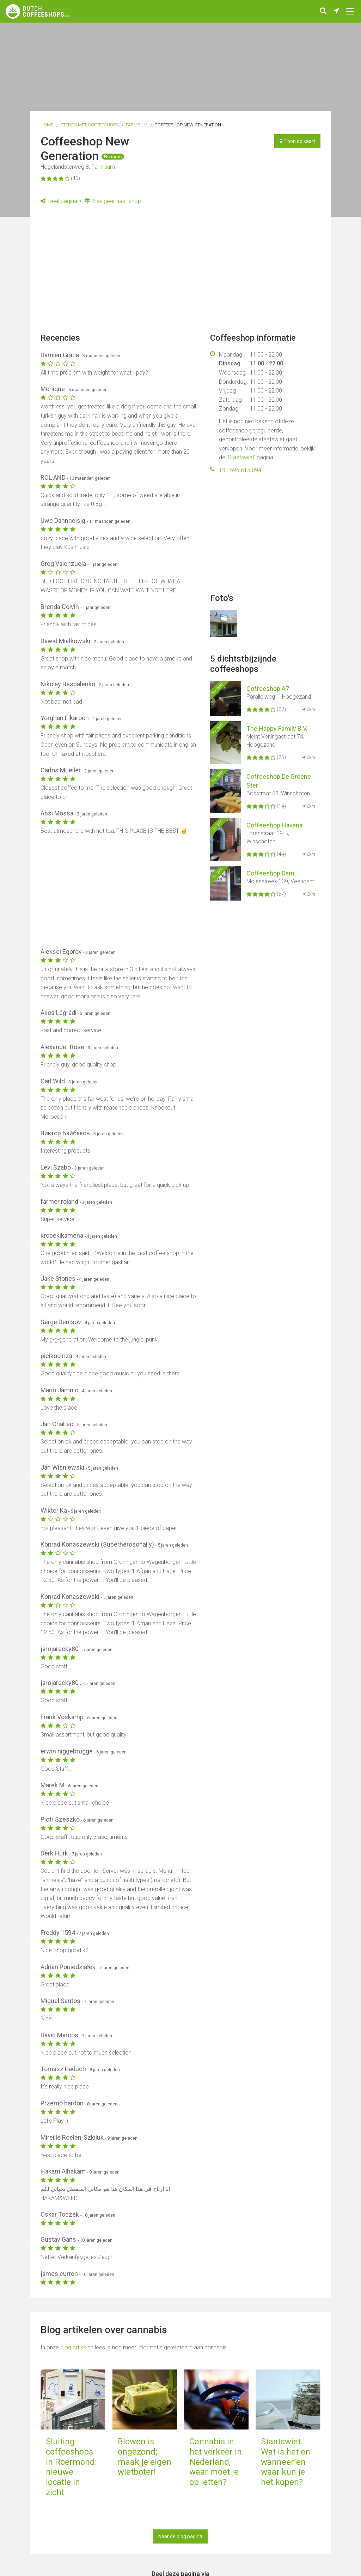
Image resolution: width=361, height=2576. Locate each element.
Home (47, 124)
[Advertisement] (180, 271)
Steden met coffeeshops (89, 124)
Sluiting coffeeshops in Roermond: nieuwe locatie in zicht (71, 2467)
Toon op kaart (297, 141)
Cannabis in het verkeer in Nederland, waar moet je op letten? (215, 2462)
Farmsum (136, 124)
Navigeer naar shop (112, 201)
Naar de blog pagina (180, 2536)
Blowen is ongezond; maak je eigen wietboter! (144, 2457)
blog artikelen (76, 2347)
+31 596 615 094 (240, 470)
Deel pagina (59, 201)
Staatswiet (241, 457)
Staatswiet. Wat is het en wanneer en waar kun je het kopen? (285, 2462)
